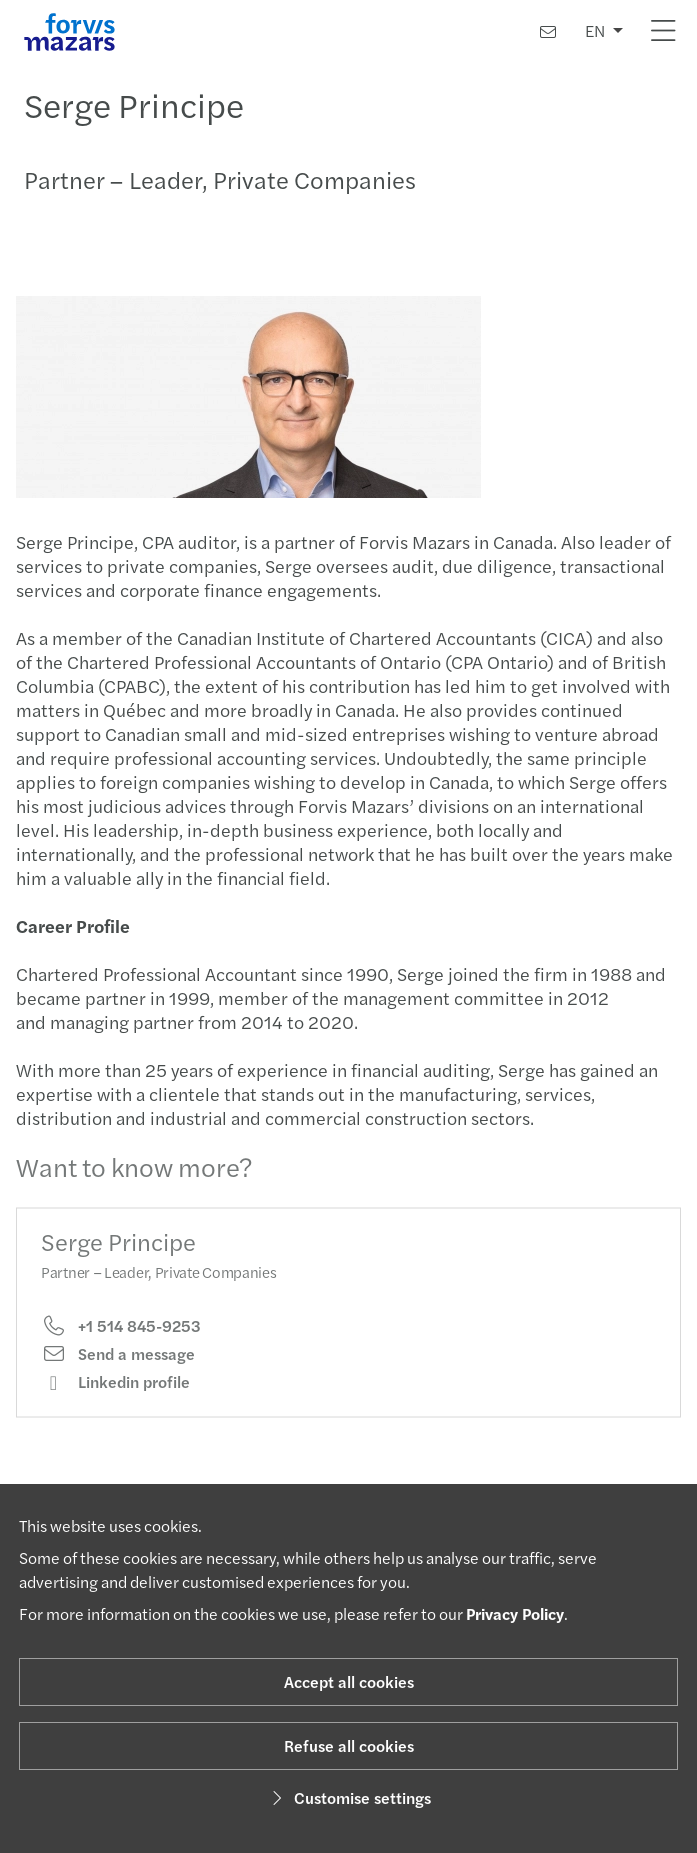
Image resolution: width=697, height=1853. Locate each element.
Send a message (118, 1368)
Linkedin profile (115, 1396)
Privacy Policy (515, 1613)
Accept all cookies (349, 1681)
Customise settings (348, 1797)
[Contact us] (548, 31)
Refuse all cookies (349, 1745)
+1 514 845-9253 (121, 1339)
